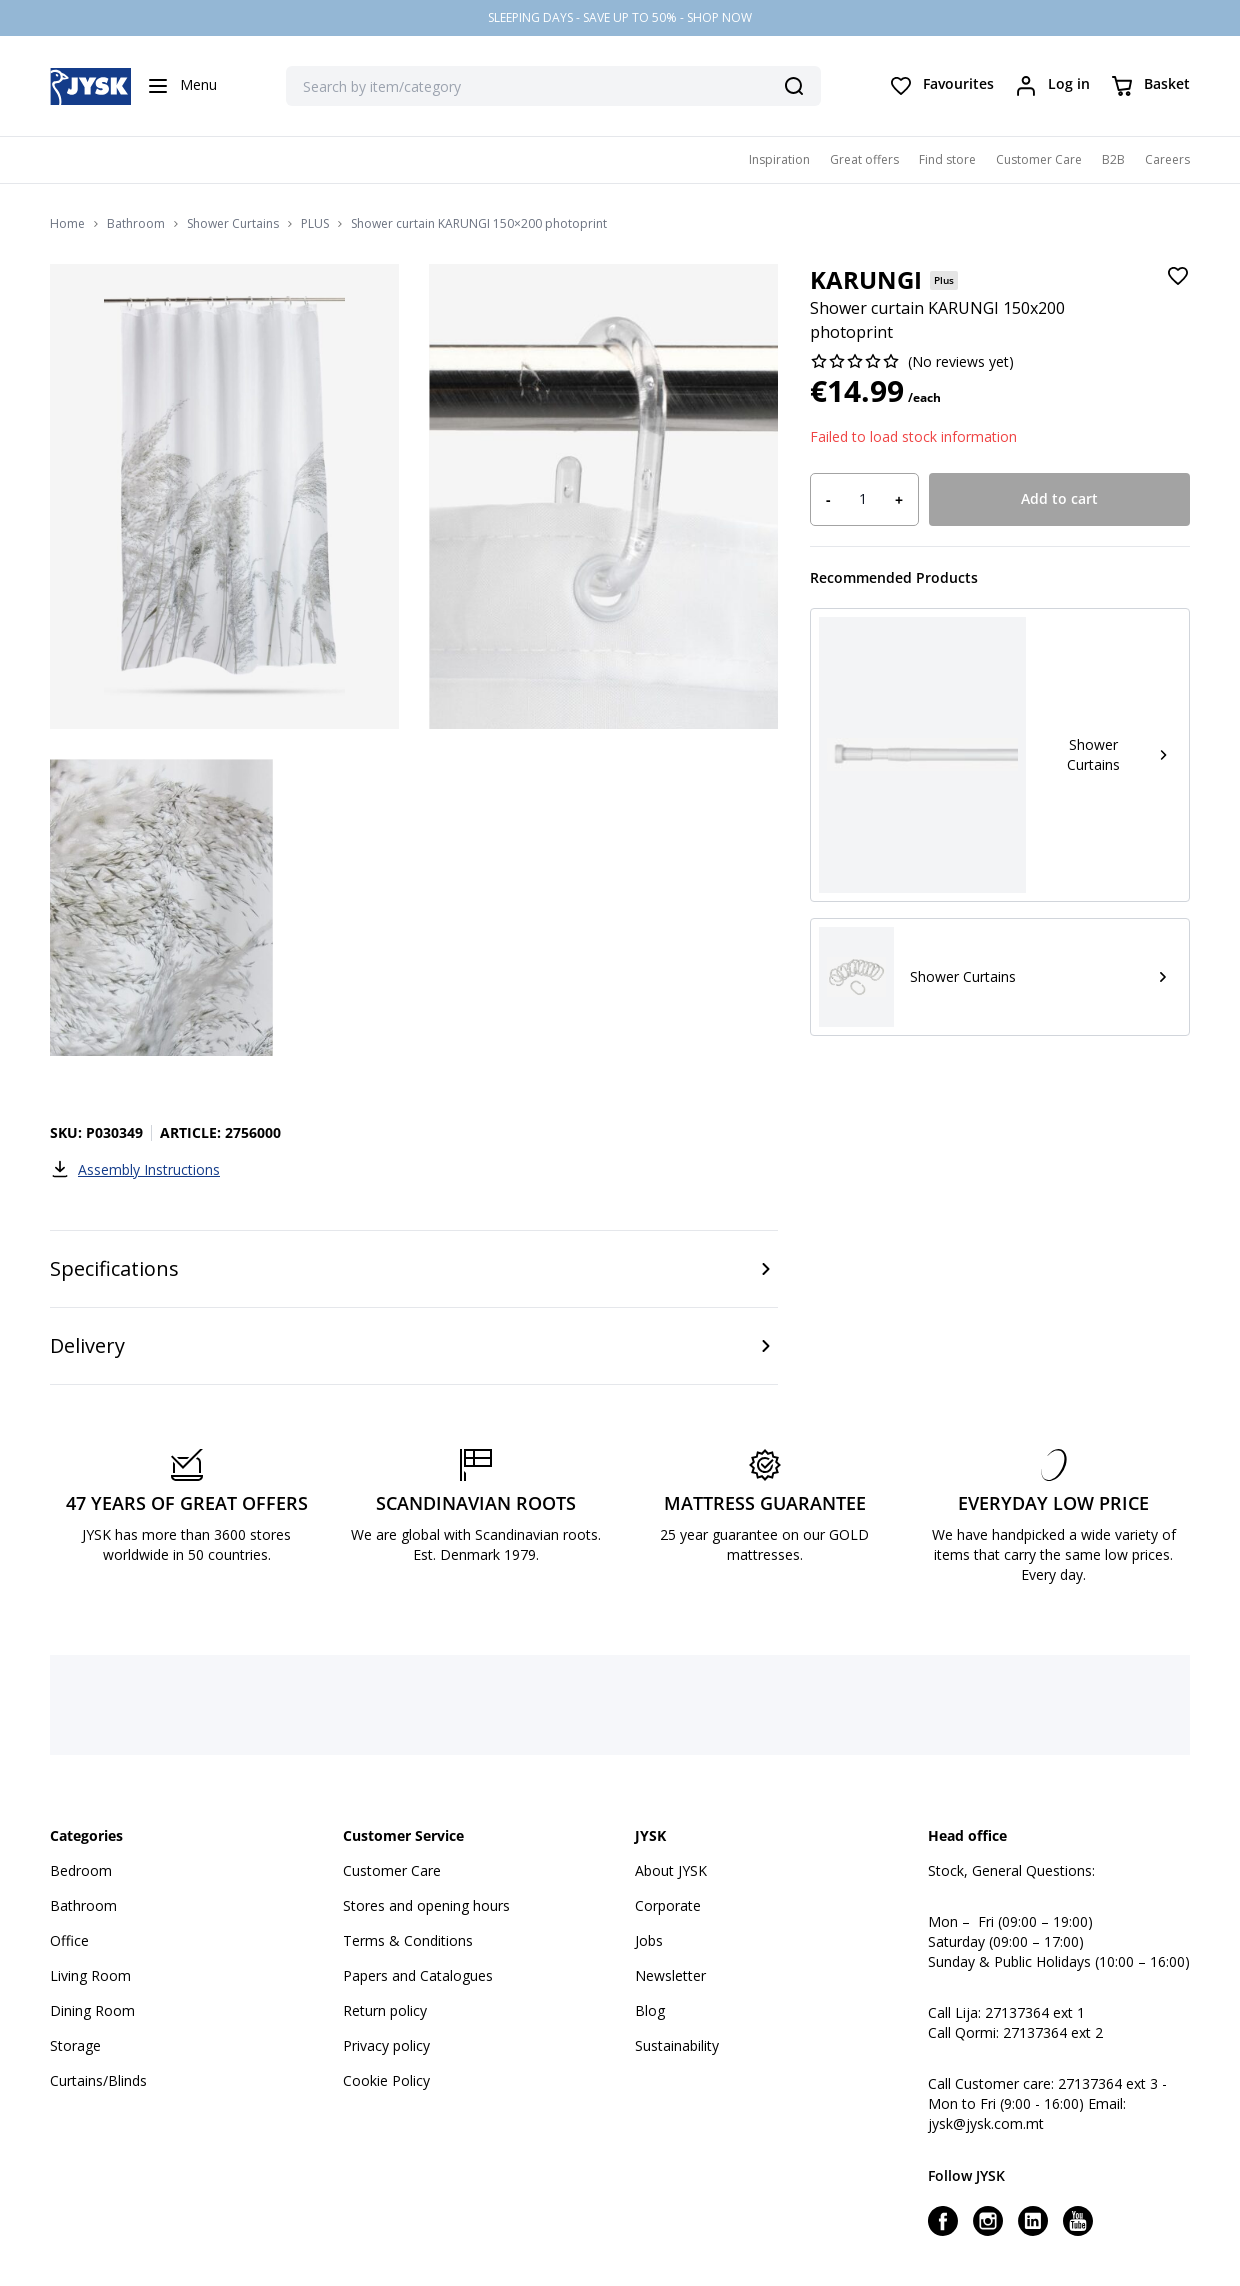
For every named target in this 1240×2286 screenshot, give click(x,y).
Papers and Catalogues (418, 1975)
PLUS (315, 224)
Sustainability (677, 2045)
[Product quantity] (863, 499)
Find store (947, 159)
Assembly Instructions (135, 1169)
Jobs (649, 1940)
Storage (75, 2045)
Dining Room (92, 2010)
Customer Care (1039, 159)
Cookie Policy (386, 2080)
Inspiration (779, 159)
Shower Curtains (233, 224)
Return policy (385, 2010)
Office (69, 1940)
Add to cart (1059, 498)
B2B (1113, 159)
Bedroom (81, 1870)
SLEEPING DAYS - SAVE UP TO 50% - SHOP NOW (620, 17)
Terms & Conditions (408, 1940)
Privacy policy (386, 2045)
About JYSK (671, 1870)
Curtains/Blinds (98, 2080)
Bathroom (136, 224)
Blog (650, 2010)
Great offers (864, 159)
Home (67, 224)
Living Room (90, 1975)
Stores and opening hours (426, 1905)
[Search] (794, 86)
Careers (1167, 159)
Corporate (668, 1905)
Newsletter (670, 1975)
